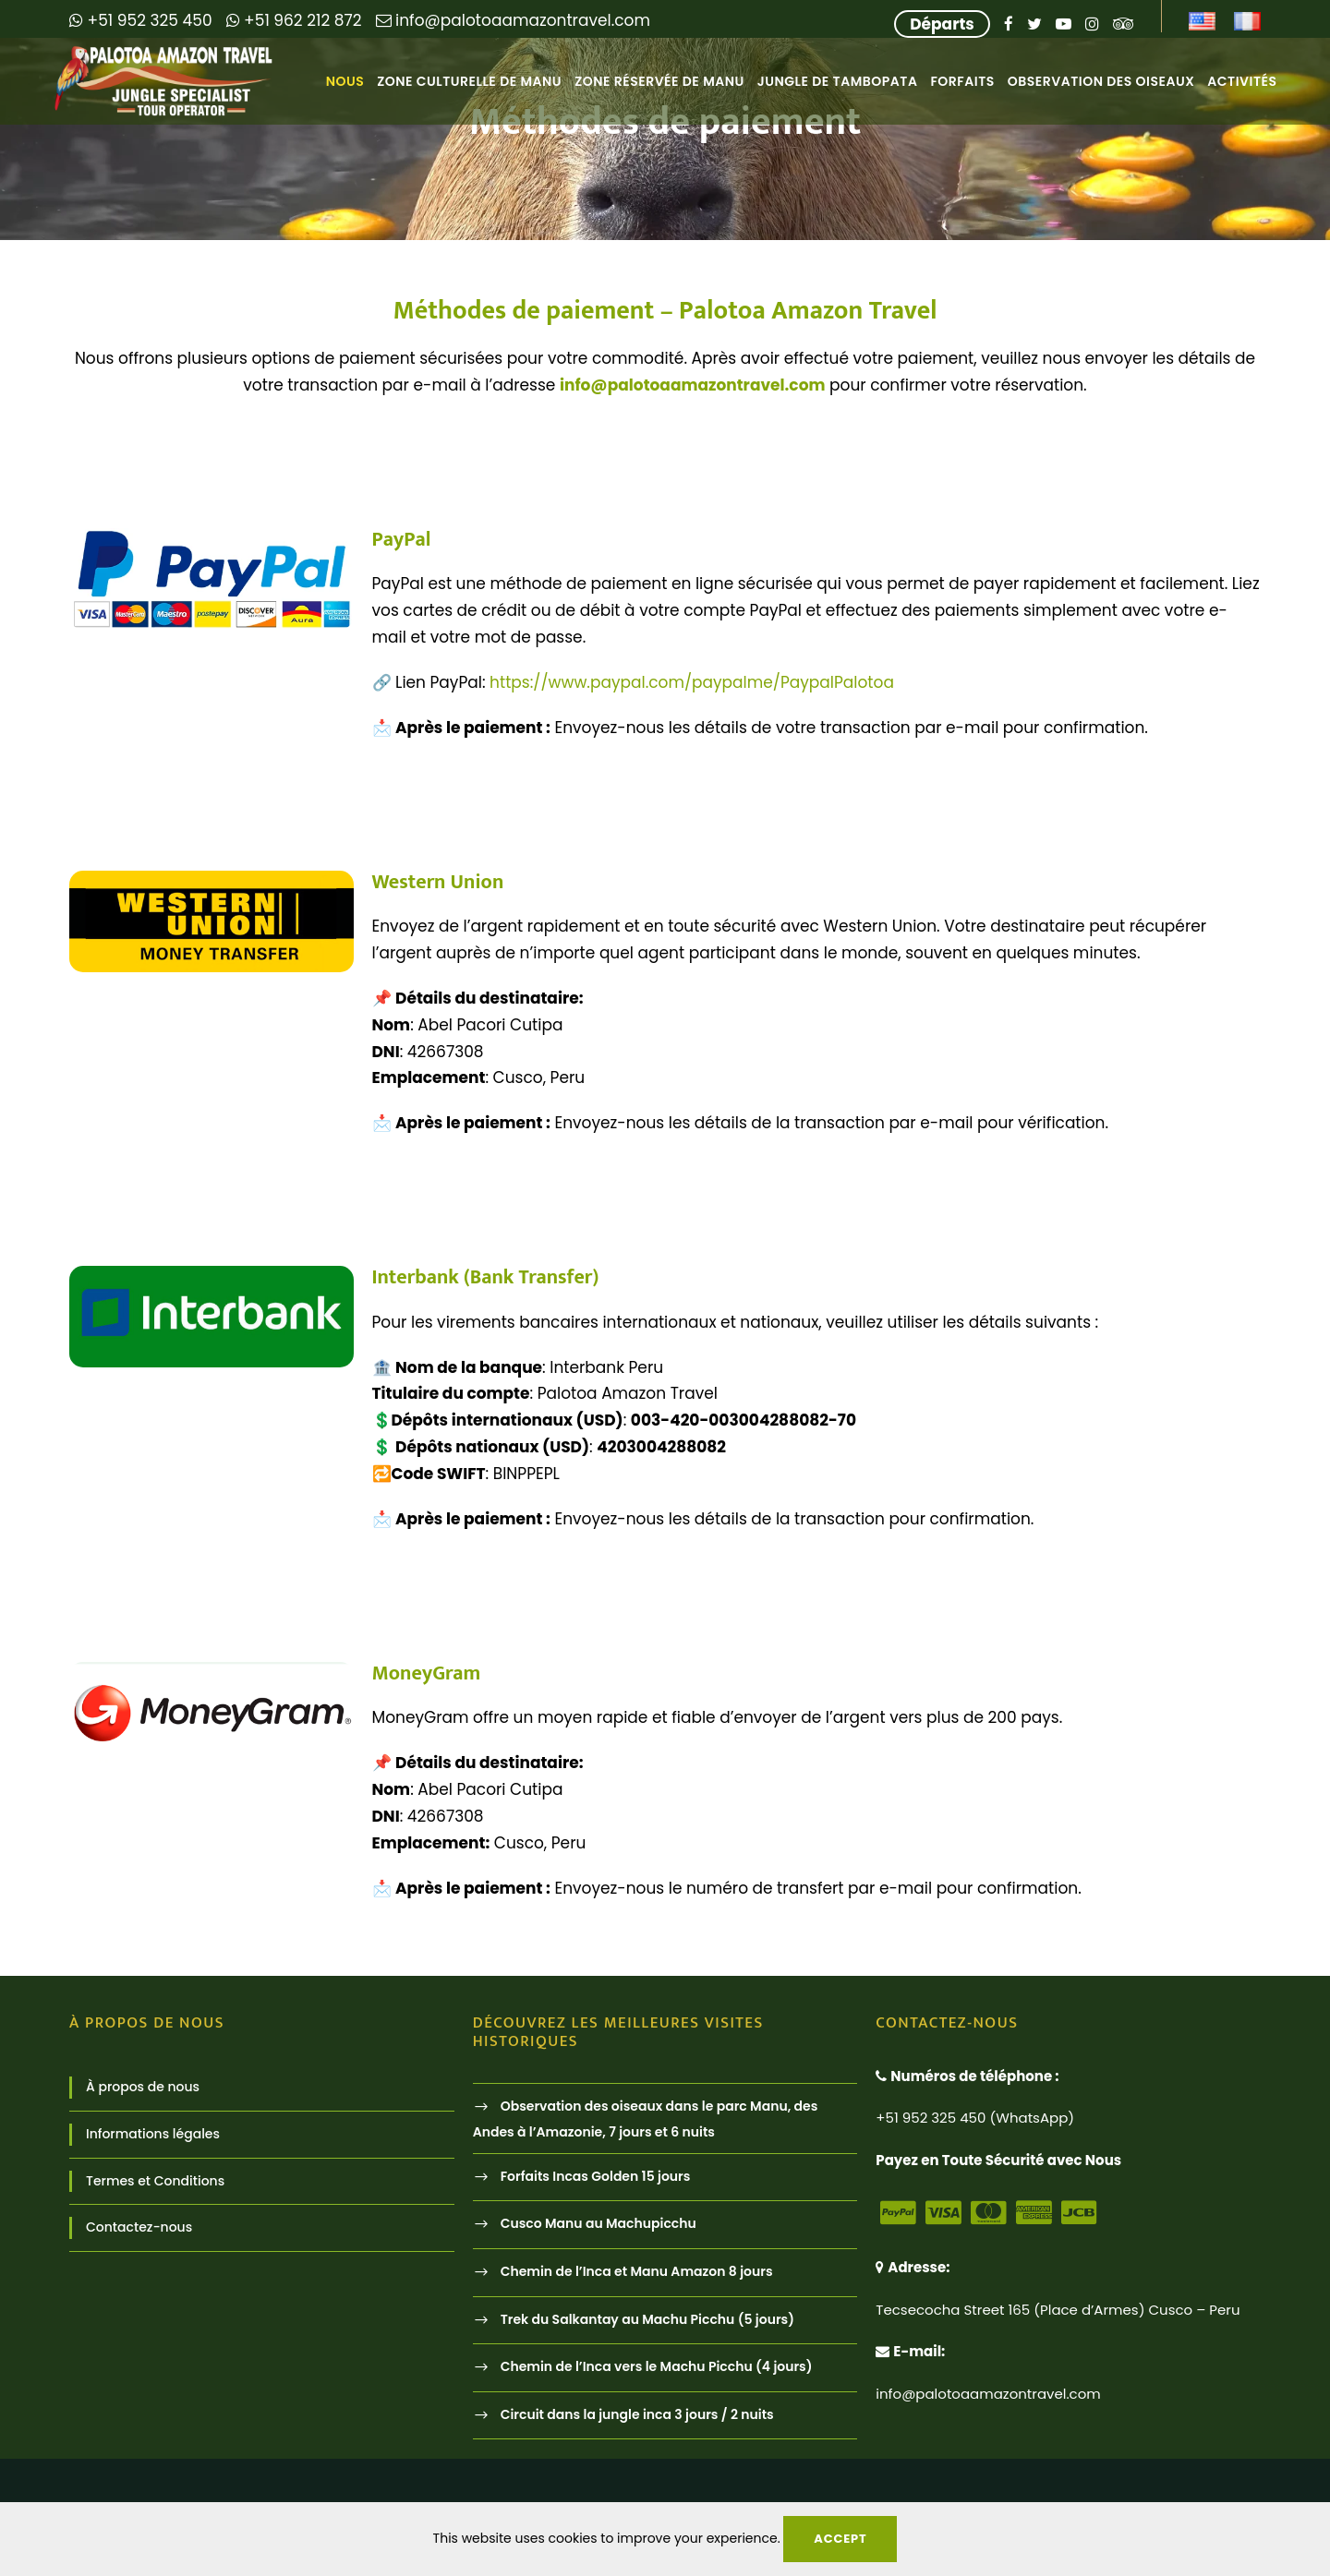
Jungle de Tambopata (837, 81)
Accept (840, 2538)
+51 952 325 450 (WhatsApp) (975, 2117)
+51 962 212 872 (294, 20)
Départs (942, 24)
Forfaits (962, 81)
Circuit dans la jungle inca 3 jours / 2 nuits (637, 2414)
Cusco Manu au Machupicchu (598, 2224)
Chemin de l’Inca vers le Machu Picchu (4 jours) (657, 2366)
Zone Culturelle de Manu (469, 81)
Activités (1241, 81)
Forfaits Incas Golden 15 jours (596, 2176)
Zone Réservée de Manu (659, 81)
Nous (345, 81)
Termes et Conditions (155, 2181)
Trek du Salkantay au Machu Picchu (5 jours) (647, 2319)
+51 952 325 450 (140, 20)
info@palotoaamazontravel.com (513, 20)
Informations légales (153, 2134)
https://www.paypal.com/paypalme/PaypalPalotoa (692, 682)
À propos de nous (143, 2086)
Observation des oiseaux (1101, 81)
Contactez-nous (139, 2227)
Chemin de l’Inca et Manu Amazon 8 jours (637, 2271)
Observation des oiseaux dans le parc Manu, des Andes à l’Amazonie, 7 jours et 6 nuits (645, 2119)
